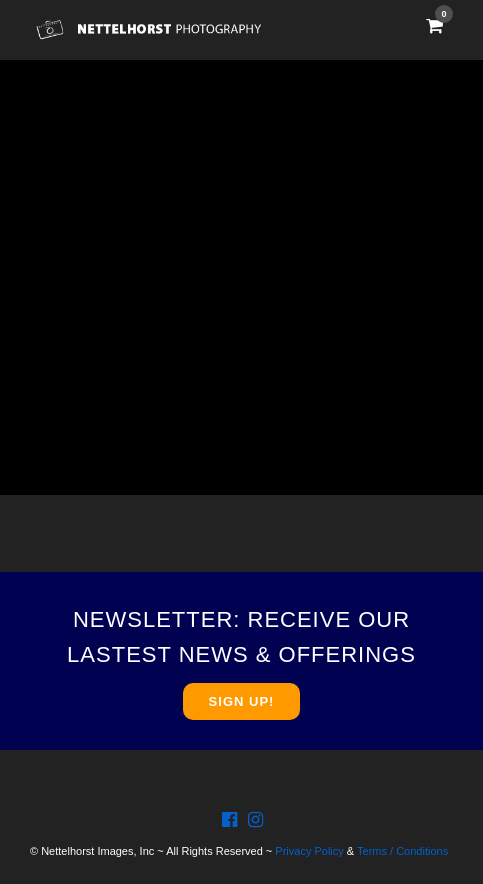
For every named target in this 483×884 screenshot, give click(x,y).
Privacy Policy (309, 851)
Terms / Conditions (402, 851)
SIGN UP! (242, 701)
